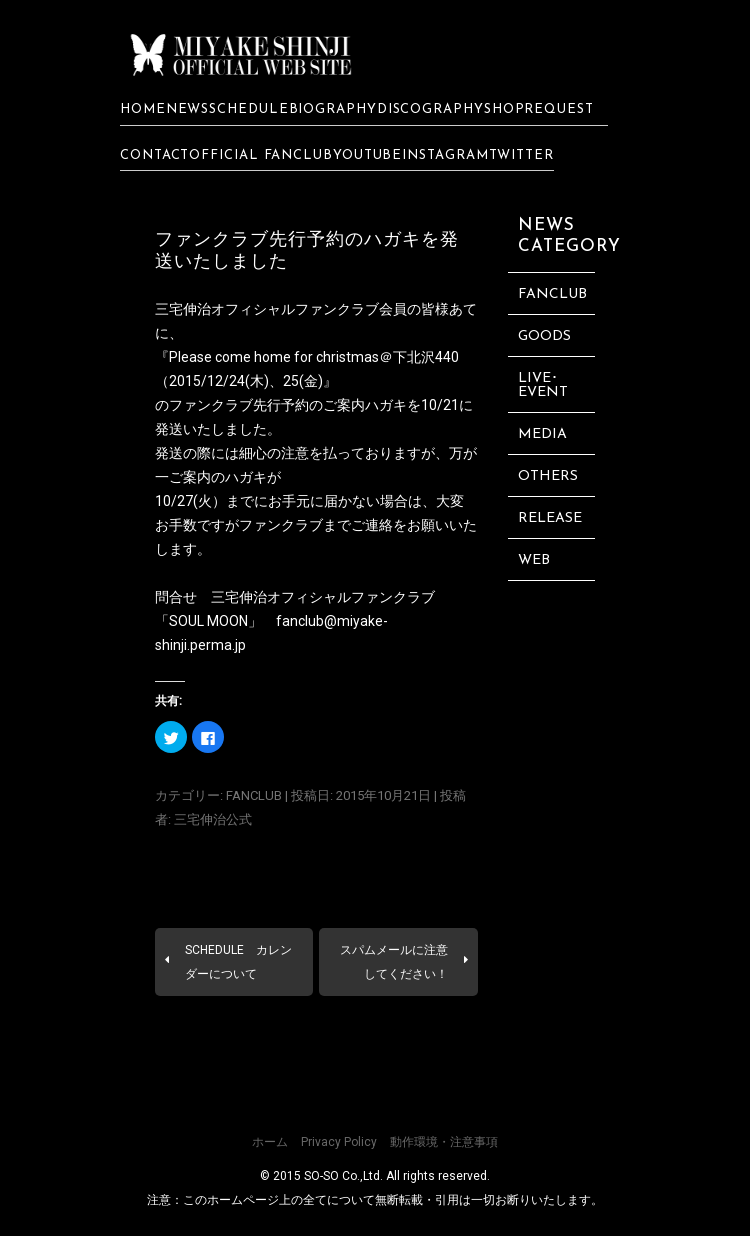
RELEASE (550, 518)
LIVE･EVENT (543, 385)
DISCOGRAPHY (430, 109)
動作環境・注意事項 (444, 1142)
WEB (534, 560)
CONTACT (154, 155)
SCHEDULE (248, 109)
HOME (143, 109)
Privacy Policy (339, 1142)
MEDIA (542, 434)
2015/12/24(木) (219, 381)
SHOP (504, 109)
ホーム (270, 1142)
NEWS (188, 109)
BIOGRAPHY (333, 109)
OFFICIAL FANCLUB (261, 155)
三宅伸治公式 (213, 819)
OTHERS (548, 476)
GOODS (544, 336)
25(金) (303, 381)
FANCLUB (254, 795)
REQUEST (565, 109)
